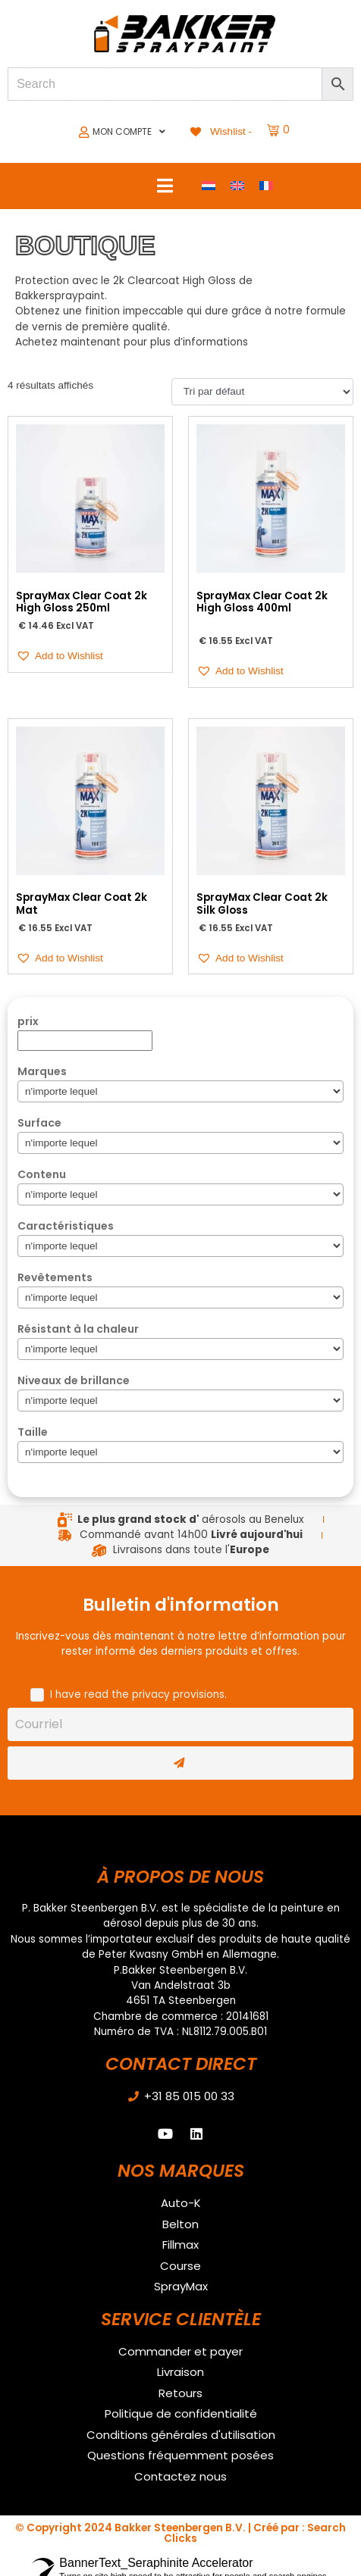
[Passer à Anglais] (237, 186)
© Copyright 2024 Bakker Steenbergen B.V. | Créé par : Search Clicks (180, 2533)
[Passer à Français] (266, 186)
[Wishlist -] (220, 131)
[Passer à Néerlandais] (208, 186)
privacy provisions (178, 1694)
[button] (59, 656)
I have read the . (138, 1694)
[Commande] (262, 392)
